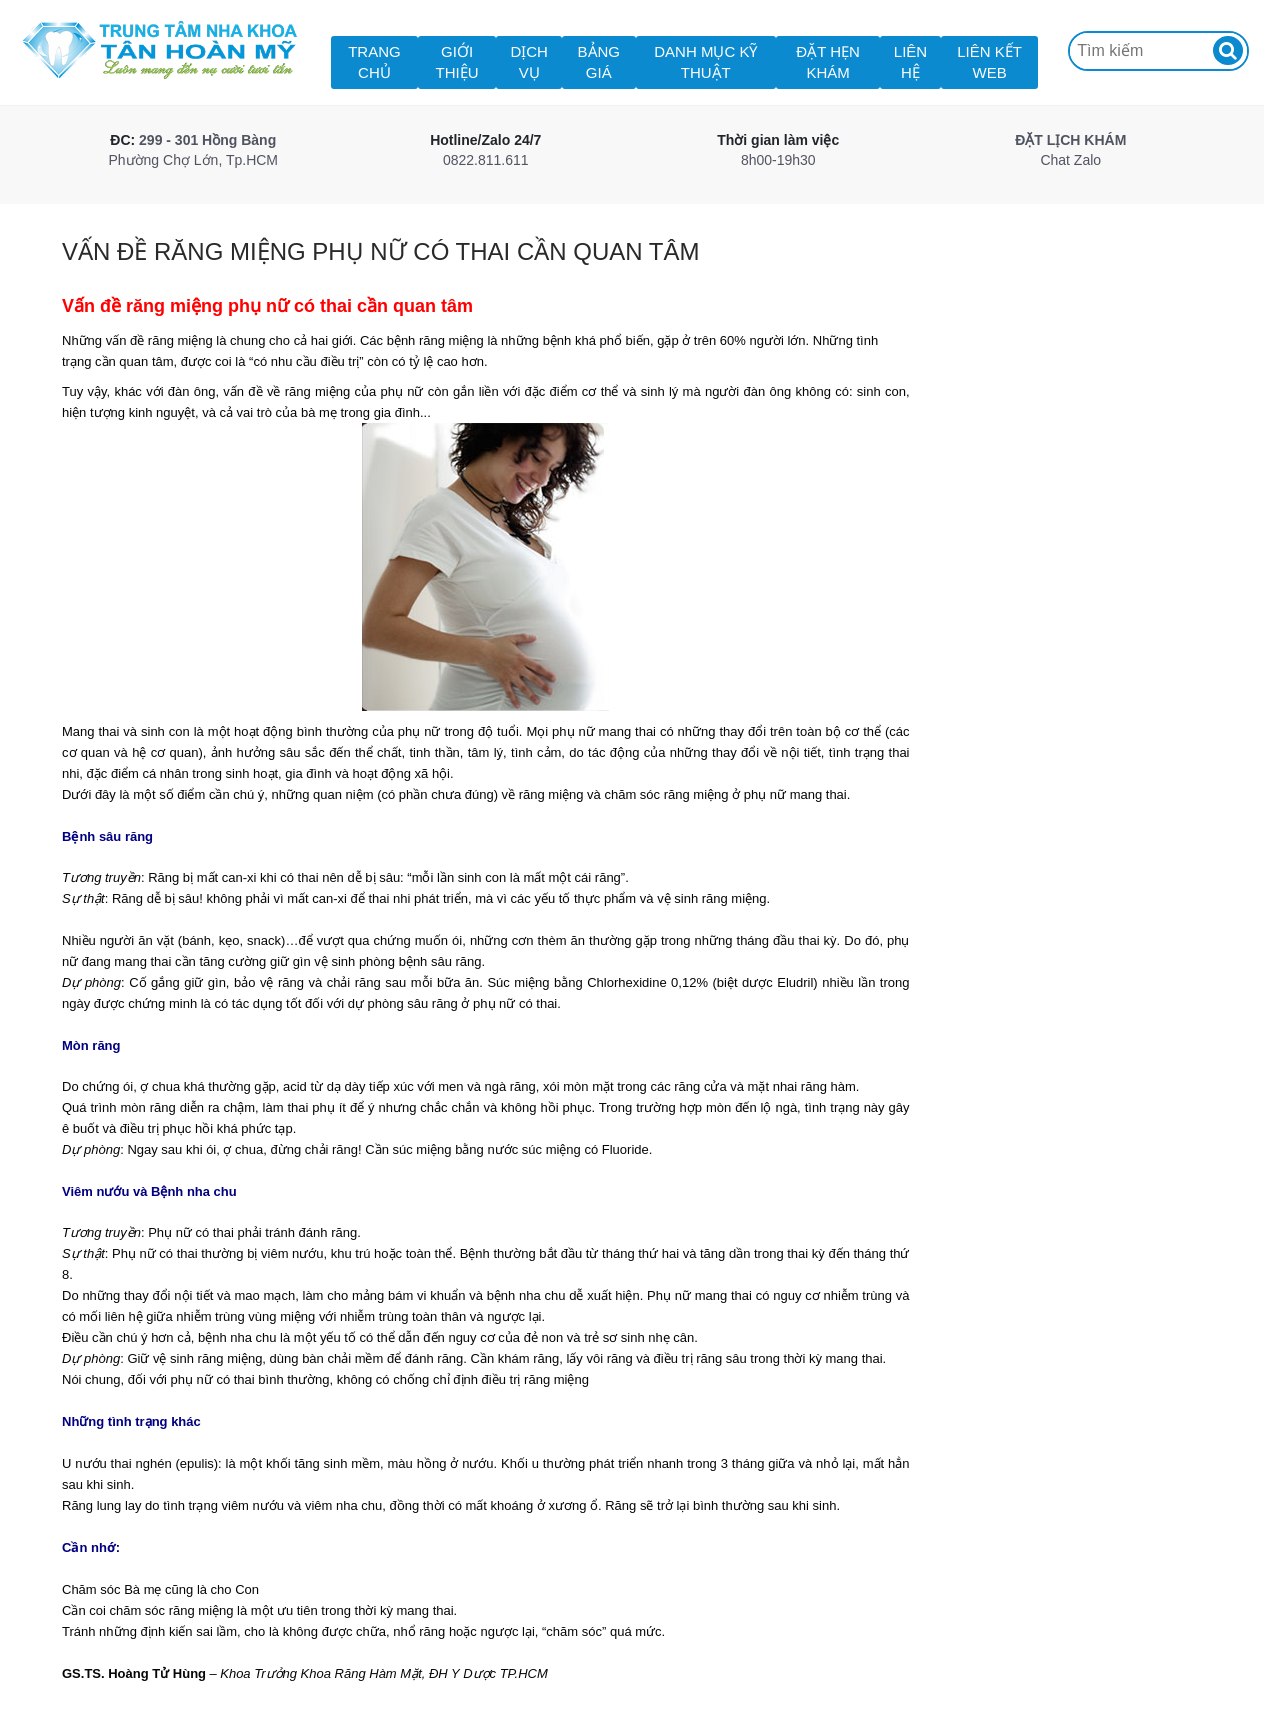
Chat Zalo (1070, 160)
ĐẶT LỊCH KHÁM (1070, 140)
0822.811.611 (486, 160)
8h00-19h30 (778, 160)
